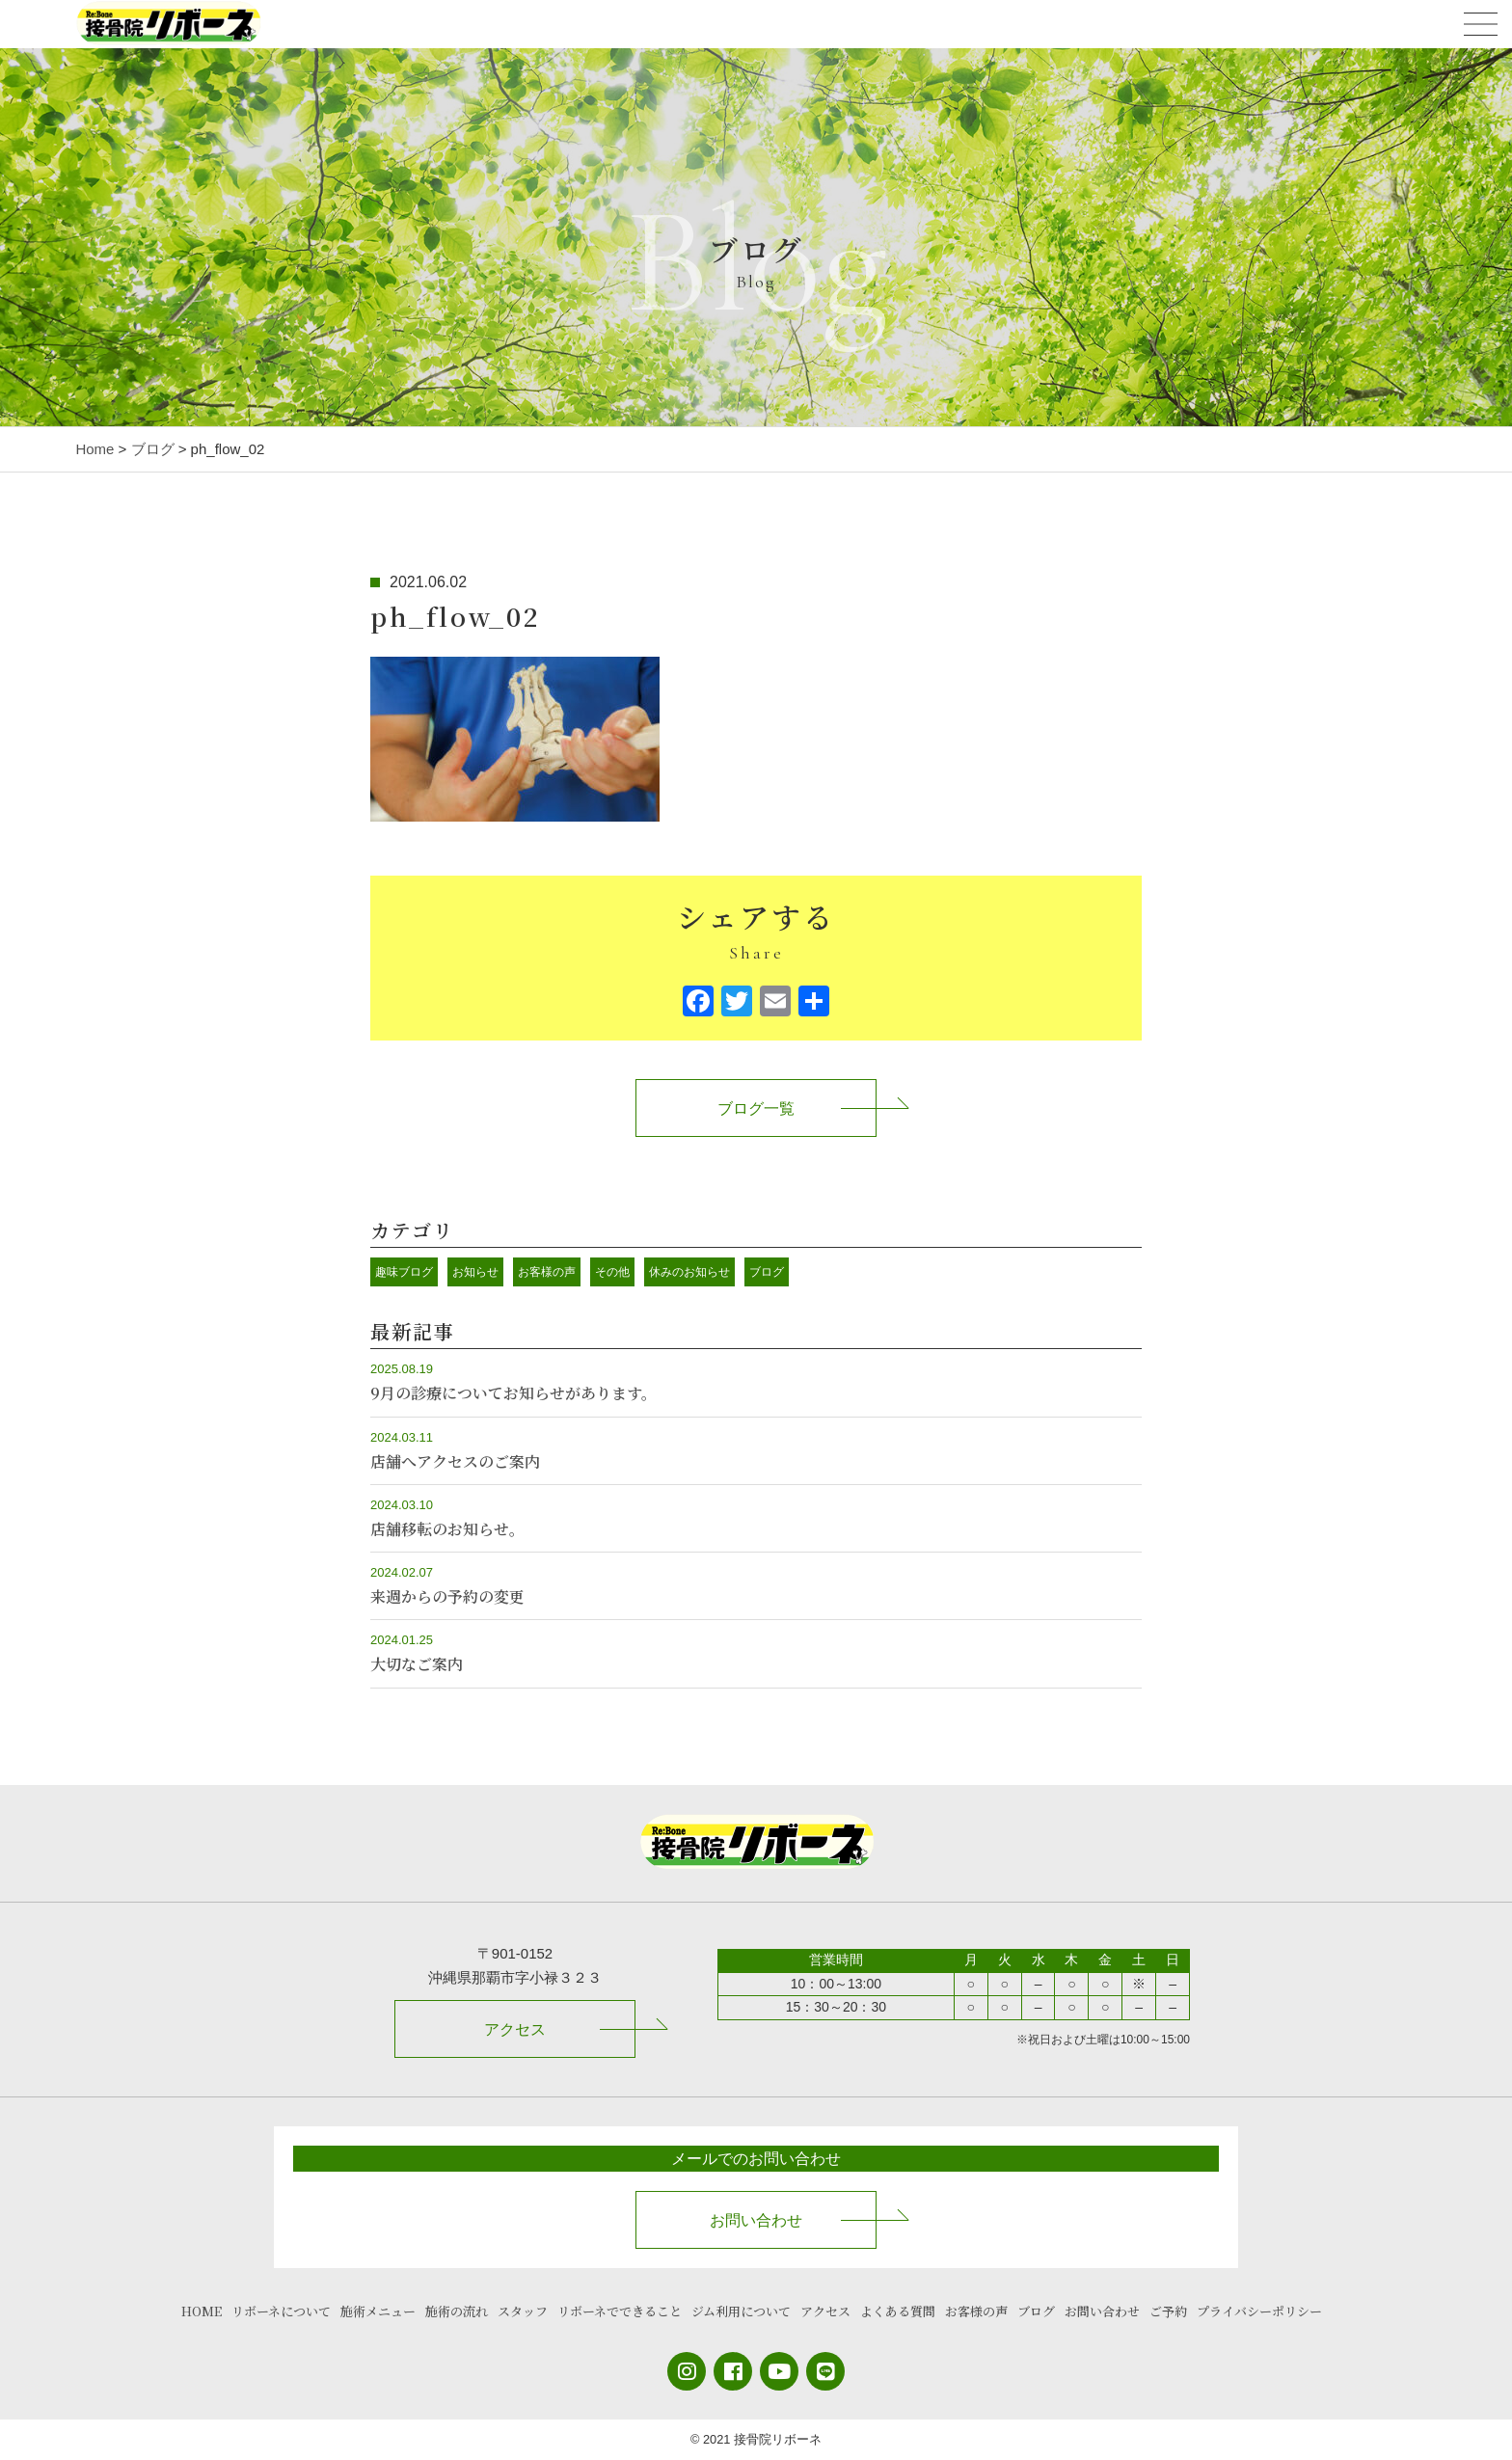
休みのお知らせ (689, 1272)
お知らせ (475, 1272)
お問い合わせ (756, 2220)
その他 (612, 1272)
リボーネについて (281, 2311)
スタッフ (523, 2311)
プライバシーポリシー (1259, 2311)
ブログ (766, 1272)
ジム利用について (741, 2311)
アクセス (515, 2029)
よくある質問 (897, 2311)
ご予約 (1168, 2311)
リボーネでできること (619, 2311)
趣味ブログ (404, 1272)
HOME (201, 2311)
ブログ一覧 (756, 1108)
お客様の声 (547, 1272)
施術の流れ (456, 2311)
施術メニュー (378, 2311)
